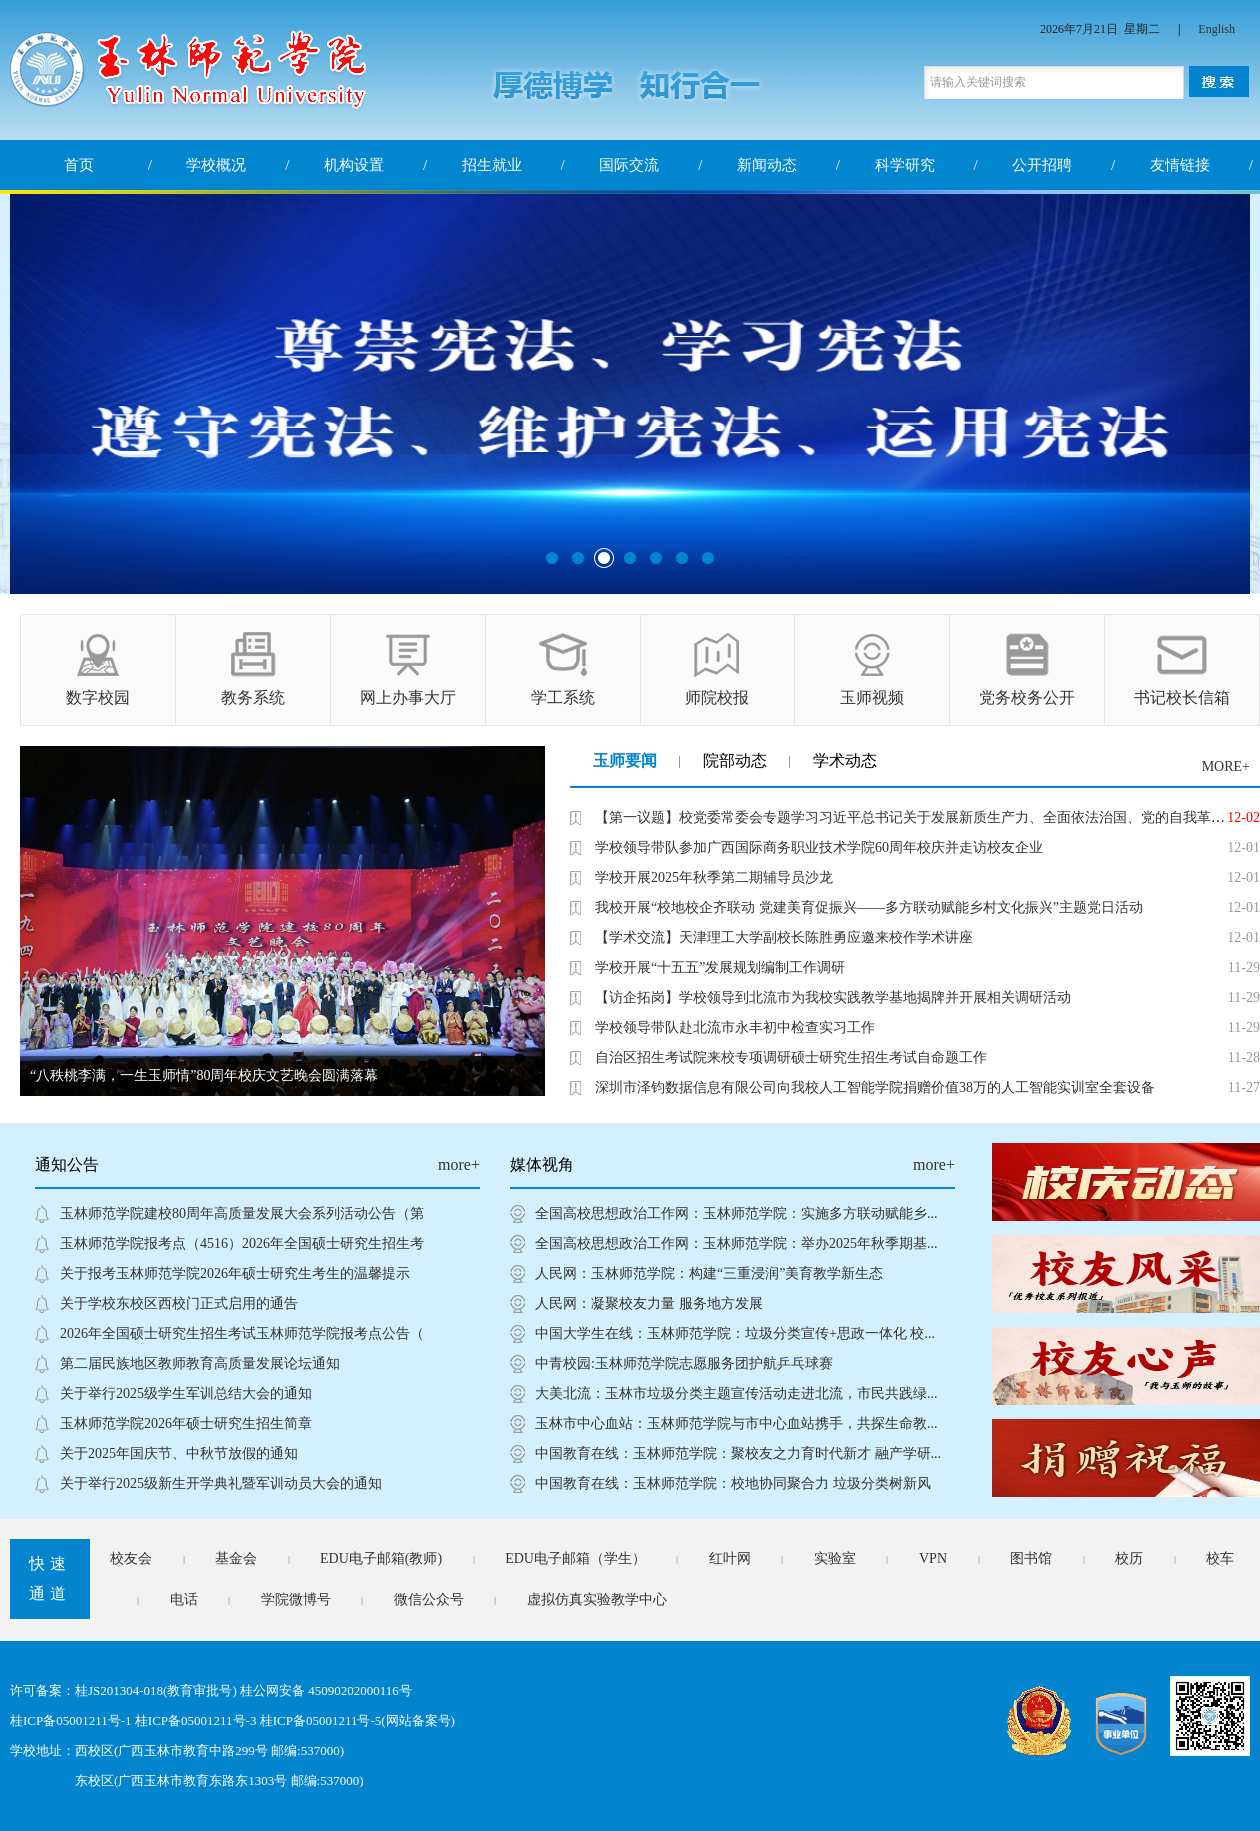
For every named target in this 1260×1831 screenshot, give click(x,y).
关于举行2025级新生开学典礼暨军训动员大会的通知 (221, 1483)
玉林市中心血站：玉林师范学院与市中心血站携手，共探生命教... (736, 1423)
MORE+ (1226, 766)
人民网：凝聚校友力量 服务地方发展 (649, 1303)
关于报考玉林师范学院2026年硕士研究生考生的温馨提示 (235, 1273)
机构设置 (354, 165)
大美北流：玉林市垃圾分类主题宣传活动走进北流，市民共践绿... (736, 1393)
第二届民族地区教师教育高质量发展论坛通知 (200, 1363)
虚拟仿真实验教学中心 (597, 1599)
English (1216, 29)
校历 (1129, 1558)
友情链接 (1180, 165)
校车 (1220, 1558)
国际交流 (629, 165)
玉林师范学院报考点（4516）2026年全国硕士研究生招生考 (242, 1243)
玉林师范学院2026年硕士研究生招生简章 (186, 1423)
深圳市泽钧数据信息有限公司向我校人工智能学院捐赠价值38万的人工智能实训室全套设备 (875, 1087)
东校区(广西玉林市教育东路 (155, 1780)
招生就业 (492, 165)
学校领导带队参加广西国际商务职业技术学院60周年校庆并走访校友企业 (819, 847)
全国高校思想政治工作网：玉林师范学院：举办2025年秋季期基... (736, 1243)
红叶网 (730, 1558)
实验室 (835, 1558)
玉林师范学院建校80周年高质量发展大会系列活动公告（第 (242, 1213)
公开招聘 (1042, 165)
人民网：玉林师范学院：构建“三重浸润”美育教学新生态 (709, 1273)
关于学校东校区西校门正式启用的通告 (179, 1303)
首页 (79, 165)
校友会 (131, 1558)
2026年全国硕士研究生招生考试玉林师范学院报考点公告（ (242, 1333)
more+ (459, 1164)
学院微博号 (296, 1599)
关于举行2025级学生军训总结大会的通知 (186, 1393)
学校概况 (216, 165)
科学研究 (905, 165)
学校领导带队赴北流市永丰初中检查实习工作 (735, 1027)
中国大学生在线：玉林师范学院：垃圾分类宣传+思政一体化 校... (735, 1333)
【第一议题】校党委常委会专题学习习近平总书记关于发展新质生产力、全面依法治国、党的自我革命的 (917, 817)
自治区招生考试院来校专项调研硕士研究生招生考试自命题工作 (791, 1057)
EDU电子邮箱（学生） (575, 1558)
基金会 (236, 1558)
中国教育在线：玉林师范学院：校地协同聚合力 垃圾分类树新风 (733, 1483)
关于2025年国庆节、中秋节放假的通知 (179, 1453)
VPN (933, 1558)
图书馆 (1031, 1558)
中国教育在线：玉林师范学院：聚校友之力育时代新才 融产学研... (738, 1453)
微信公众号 (429, 1599)
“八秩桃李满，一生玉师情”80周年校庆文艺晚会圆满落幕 (204, 1075)
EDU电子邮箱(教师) (381, 1558)
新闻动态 (767, 165)
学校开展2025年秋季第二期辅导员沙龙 (714, 877)
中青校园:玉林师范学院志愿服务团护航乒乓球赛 (684, 1363)
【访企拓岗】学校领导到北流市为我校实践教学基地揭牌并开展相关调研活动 (833, 997)
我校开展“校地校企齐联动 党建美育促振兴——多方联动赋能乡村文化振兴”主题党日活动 (869, 907)
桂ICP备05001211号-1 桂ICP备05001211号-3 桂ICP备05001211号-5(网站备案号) (232, 1720)
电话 (184, 1599)
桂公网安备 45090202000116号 (326, 1690)
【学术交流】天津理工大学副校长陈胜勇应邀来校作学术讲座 (784, 937)
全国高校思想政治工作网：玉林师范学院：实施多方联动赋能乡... (736, 1213)
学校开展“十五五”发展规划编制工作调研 (720, 967)
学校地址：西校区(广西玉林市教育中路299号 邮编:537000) (177, 1750)
